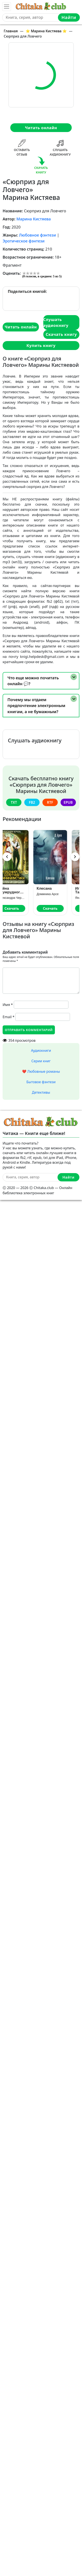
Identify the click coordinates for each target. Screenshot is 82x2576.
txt (14, 802)
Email (8, 1016)
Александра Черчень (60, 897)
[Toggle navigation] (6, 6)
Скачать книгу (61, 334)
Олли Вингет (17, 894)
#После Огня (20, 888)
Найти (68, 17)
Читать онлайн (41, 127)
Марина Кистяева (33, 218)
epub (68, 802)
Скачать (22, 908)
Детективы (41, 1092)
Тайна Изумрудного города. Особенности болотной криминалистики (60, 890)
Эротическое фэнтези (24, 241)
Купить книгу (41, 345)
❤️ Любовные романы (41, 1071)
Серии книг (41, 1061)
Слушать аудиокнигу (56, 322)
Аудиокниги (41, 1050)
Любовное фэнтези (37, 235)
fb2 (32, 802)
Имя (8, 1004)
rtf (50, 802)
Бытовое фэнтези (41, 1081)
